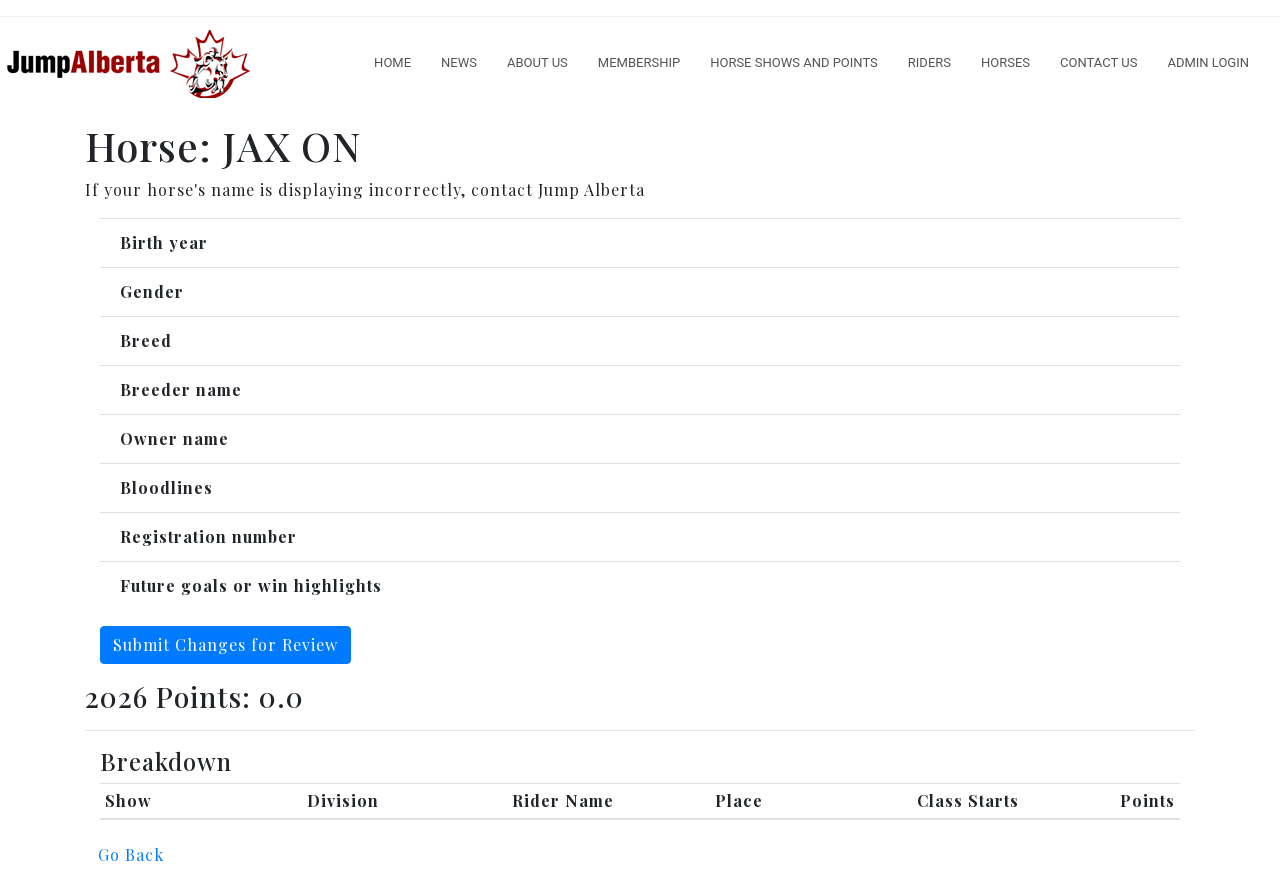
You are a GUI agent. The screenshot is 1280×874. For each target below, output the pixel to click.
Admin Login (1208, 62)
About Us (537, 62)
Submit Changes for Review (225, 644)
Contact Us (1098, 62)
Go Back (131, 854)
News (459, 62)
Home (392, 62)
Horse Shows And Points (794, 62)
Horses (1005, 62)
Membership (639, 62)
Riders (929, 62)
